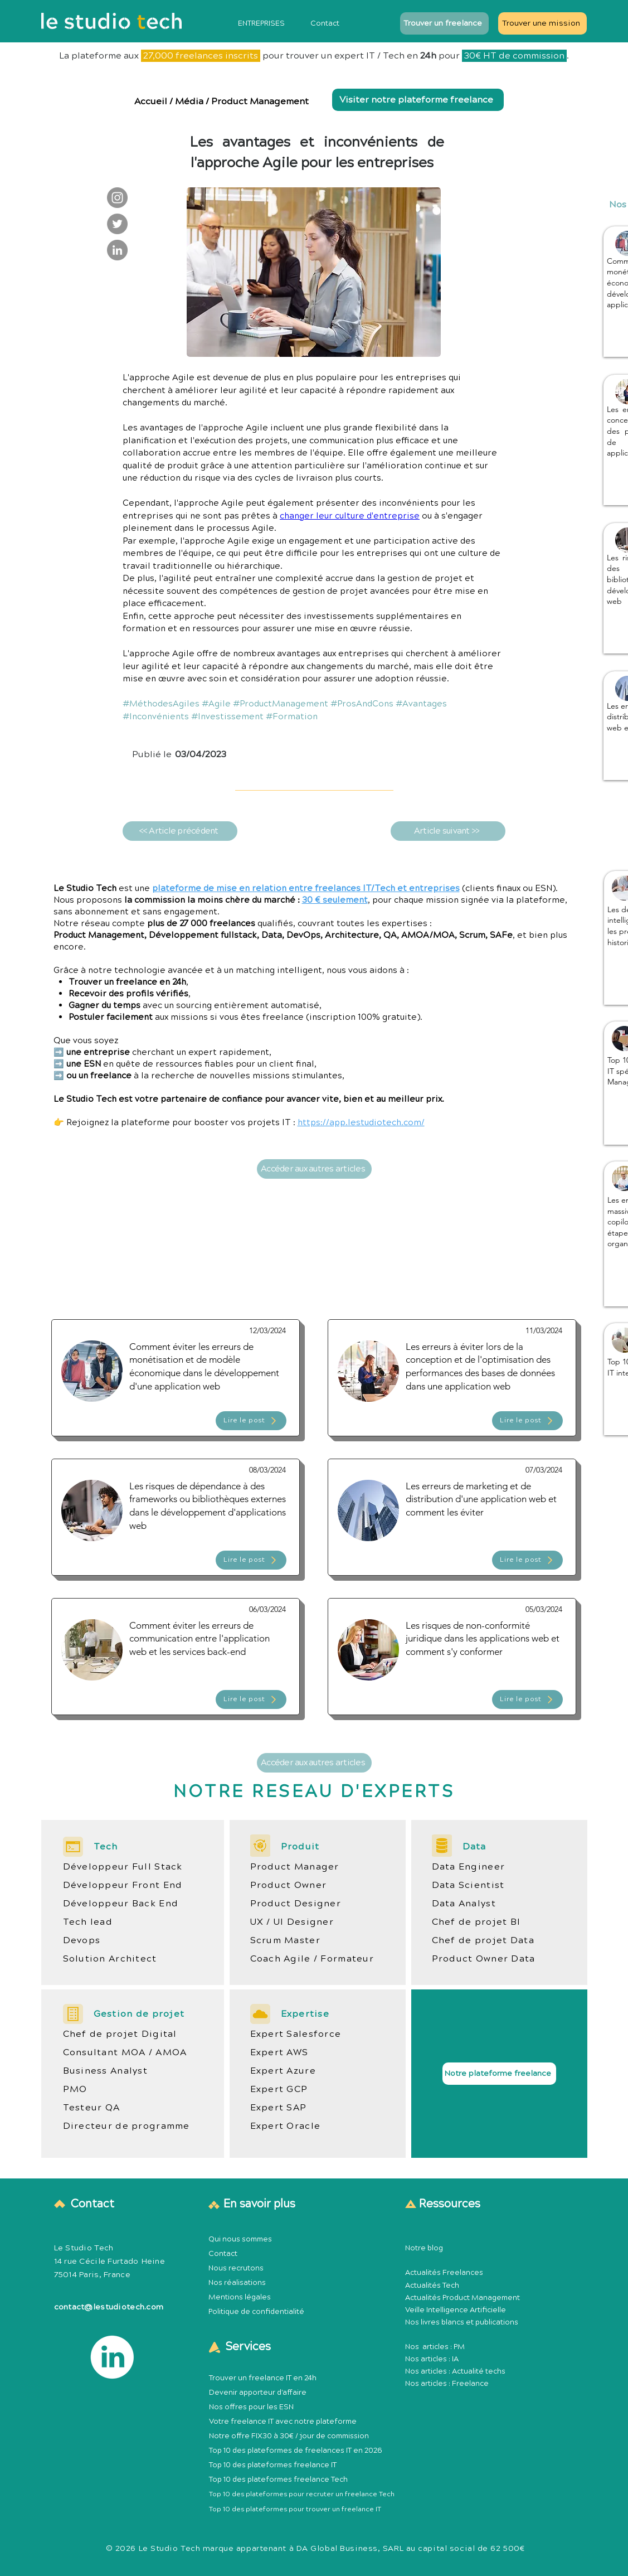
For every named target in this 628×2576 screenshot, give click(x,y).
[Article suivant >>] (448, 831)
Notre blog (424, 2248)
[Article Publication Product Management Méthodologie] (175, 1377)
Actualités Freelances (444, 2273)
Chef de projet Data (483, 1940)
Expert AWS (279, 2052)
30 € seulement (335, 900)
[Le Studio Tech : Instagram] (117, 197)
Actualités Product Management (462, 2298)
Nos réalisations (237, 2283)
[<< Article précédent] (180, 831)
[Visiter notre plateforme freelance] (418, 100)
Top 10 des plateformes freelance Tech (278, 2480)
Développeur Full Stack (123, 1867)
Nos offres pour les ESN (251, 2407)
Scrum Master (285, 1940)
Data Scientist (468, 1885)
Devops (82, 1940)
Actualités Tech (432, 2285)
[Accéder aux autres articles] (314, 1169)
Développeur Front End (123, 1885)
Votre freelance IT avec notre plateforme (283, 2422)
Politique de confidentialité (256, 2312)
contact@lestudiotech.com (109, 2307)
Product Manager (294, 1867)
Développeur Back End (121, 1903)
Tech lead (88, 1922)
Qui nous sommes (240, 2239)
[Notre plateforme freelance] (499, 2073)
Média (189, 101)
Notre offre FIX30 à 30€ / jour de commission (289, 2436)
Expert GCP (279, 2089)
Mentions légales (239, 2297)
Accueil (151, 101)
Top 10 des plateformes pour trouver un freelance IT (295, 2509)
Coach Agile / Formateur (312, 1959)
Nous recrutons (236, 2268)
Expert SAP (278, 2108)
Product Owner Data (483, 1959)
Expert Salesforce (296, 2034)
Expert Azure (283, 2071)
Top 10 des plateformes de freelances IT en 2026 (295, 2451)
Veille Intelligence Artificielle (455, 2310)
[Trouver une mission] (542, 23)
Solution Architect (110, 1959)
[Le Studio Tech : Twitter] (117, 224)
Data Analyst (464, 1903)
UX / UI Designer (292, 1922)
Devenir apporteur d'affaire (257, 2393)
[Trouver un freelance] (444, 23)
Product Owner (288, 1885)
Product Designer (295, 1903)
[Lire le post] (251, 1420)
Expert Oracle (285, 2126)
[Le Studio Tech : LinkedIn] (117, 250)
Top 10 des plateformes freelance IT (273, 2465)
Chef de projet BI (476, 1922)
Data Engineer (468, 1867)
